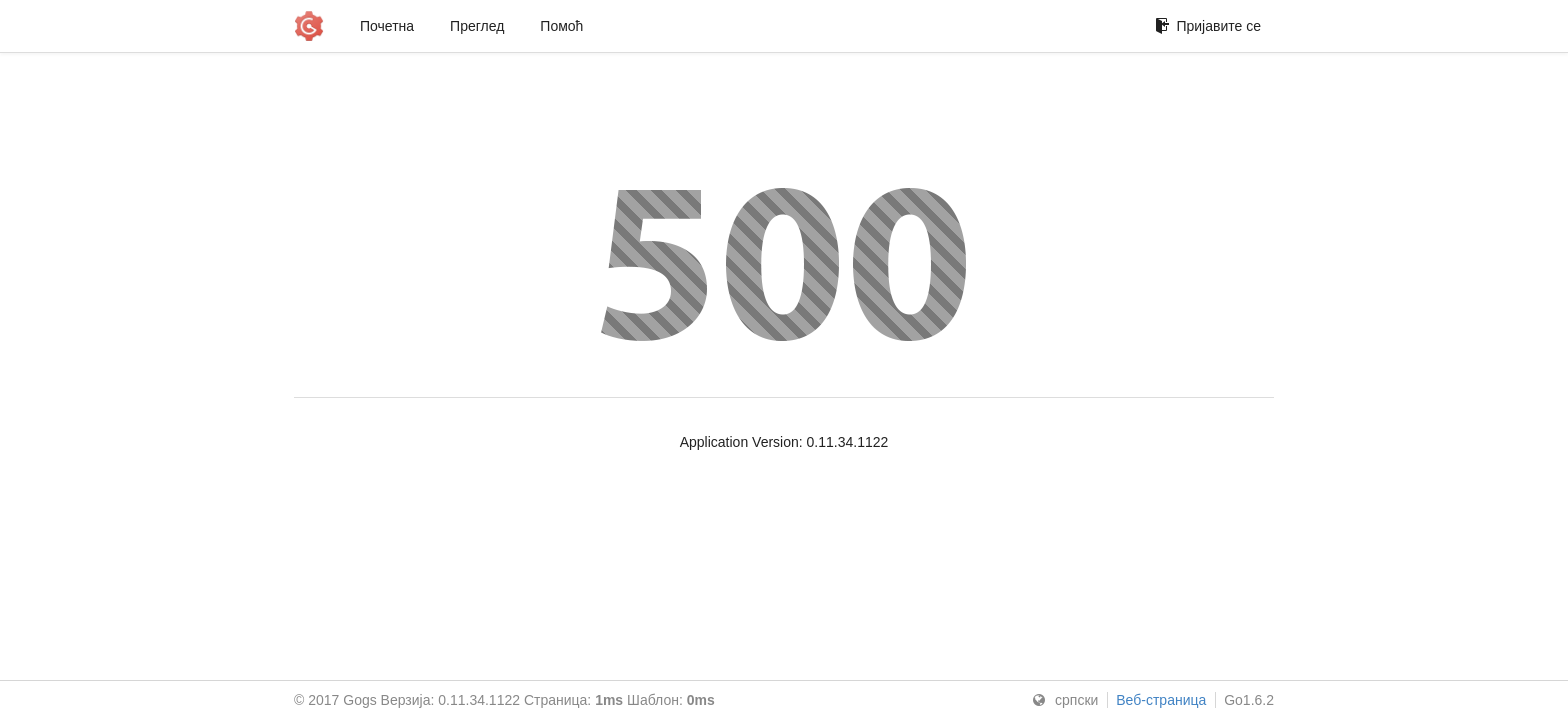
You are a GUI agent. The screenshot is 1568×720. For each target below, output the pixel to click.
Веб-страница (1161, 700)
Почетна (387, 26)
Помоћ (561, 26)
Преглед (477, 26)
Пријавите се (1208, 26)
